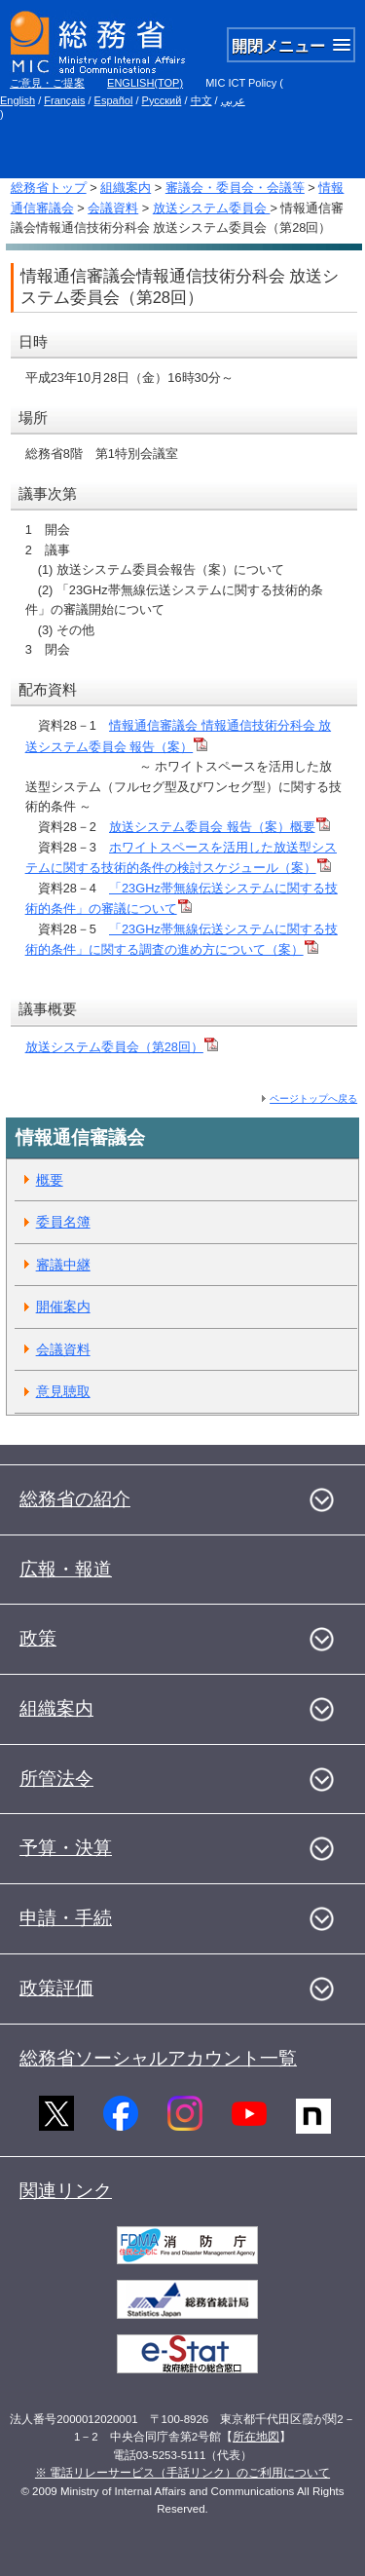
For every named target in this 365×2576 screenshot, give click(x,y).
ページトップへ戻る (313, 1098)
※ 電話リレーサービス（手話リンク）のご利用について (182, 2473)
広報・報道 (65, 1569)
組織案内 (125, 187)
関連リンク (65, 2190)
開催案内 (63, 1306)
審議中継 (63, 1264)
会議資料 (113, 208)
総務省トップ (49, 187)
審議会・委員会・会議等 (235, 187)
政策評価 (56, 1988)
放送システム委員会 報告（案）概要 (219, 826)
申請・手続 (65, 1918)
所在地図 (256, 2437)
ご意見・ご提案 (47, 83)
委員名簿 (63, 1222)
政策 (37, 1638)
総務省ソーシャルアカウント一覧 (158, 2058)
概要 (49, 1180)
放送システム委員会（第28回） (114, 1047)
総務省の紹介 (74, 1499)
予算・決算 (65, 1847)
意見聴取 (63, 1391)
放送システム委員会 (212, 208)
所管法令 (56, 1778)
